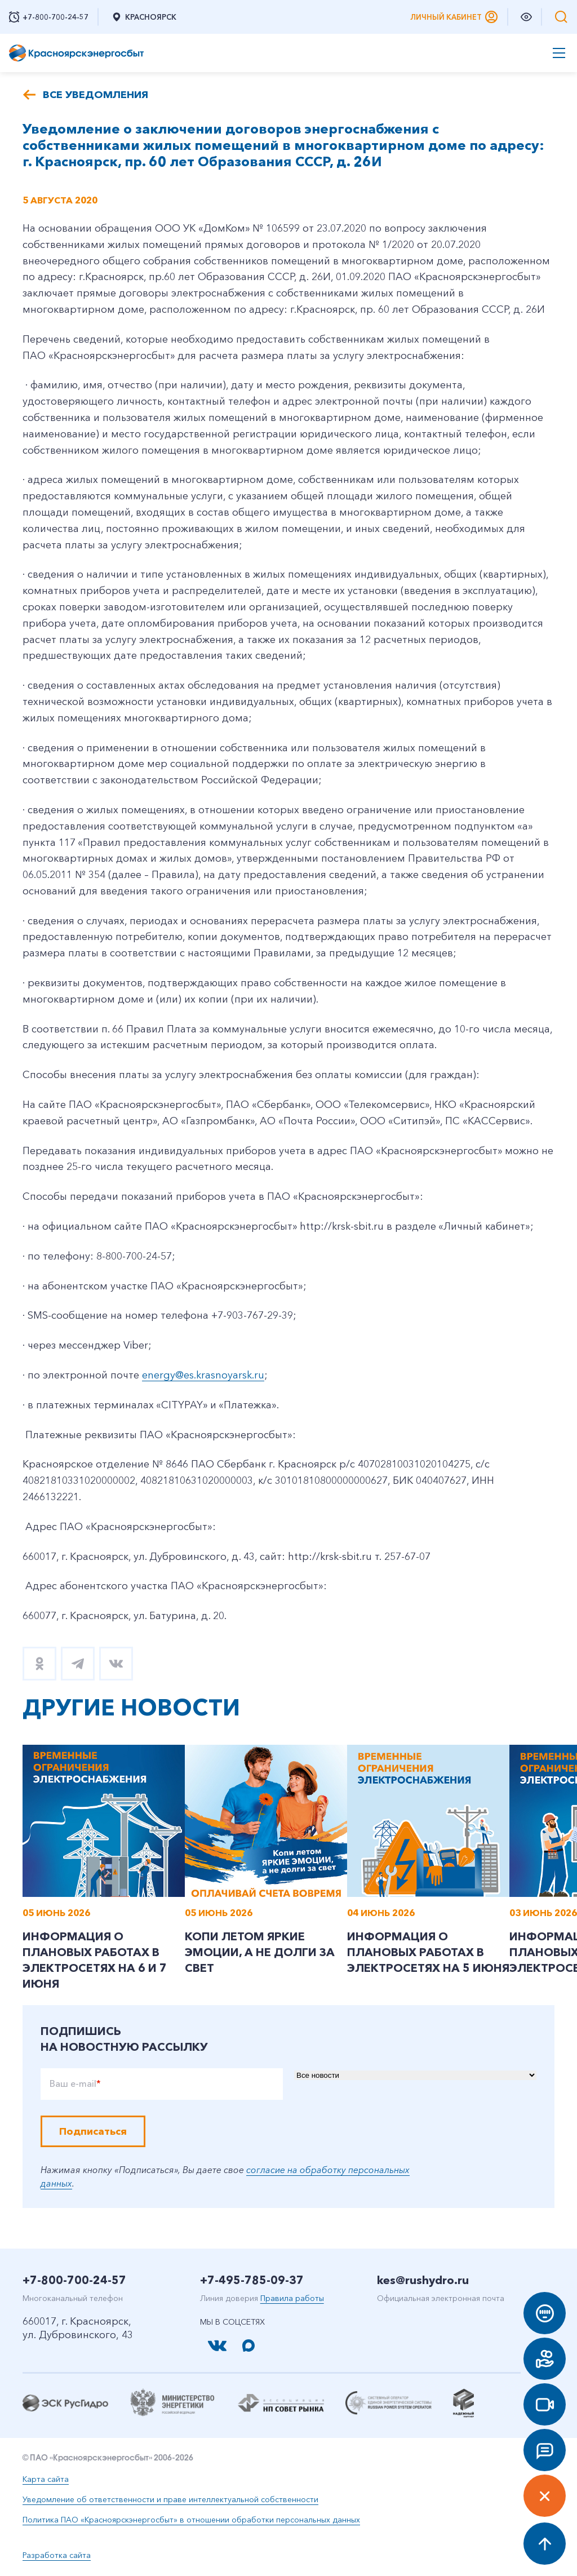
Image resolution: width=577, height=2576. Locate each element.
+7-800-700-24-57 (74, 2280)
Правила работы (292, 2298)
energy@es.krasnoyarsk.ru (203, 1375)
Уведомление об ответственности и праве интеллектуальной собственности (170, 2499)
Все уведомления (95, 94)
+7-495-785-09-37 (252, 2280)
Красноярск (143, 17)
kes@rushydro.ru (423, 2280)
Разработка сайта (57, 2555)
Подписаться (93, 2131)
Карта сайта (46, 2479)
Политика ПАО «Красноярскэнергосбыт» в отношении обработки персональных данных (191, 2520)
